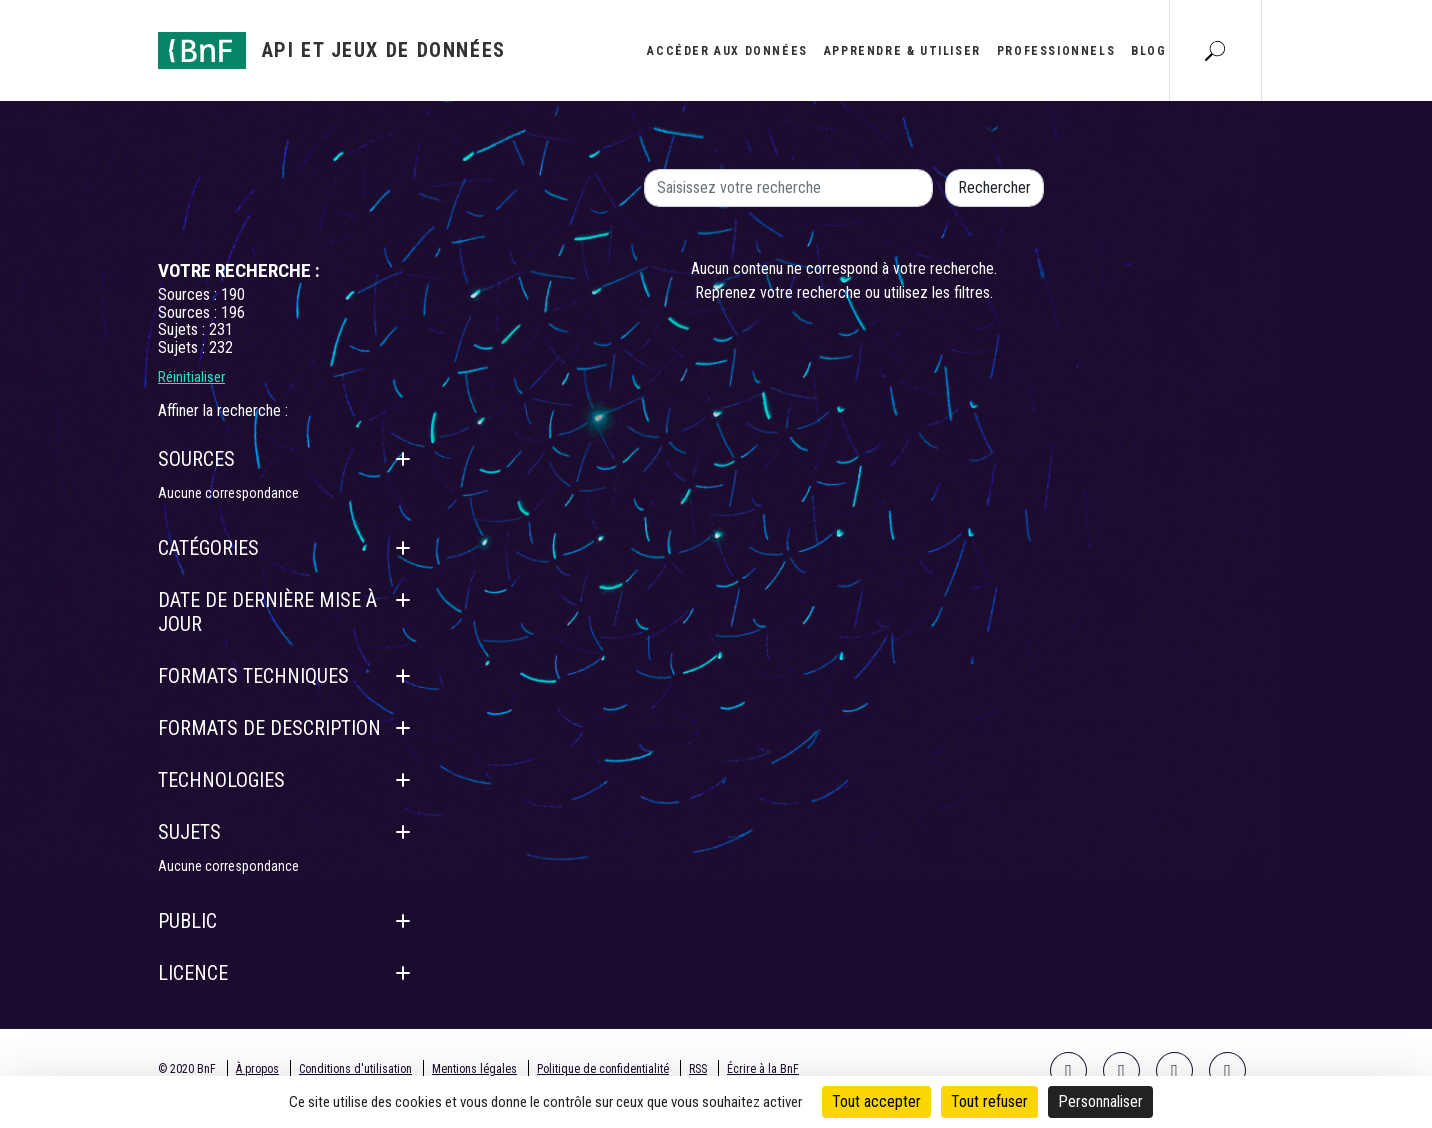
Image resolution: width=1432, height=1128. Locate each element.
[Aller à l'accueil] (332, 50)
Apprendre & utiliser (902, 51)
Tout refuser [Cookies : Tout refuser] (989, 1101)
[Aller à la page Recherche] (1215, 50)
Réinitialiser (191, 377)
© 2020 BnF (187, 1069)
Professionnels (1056, 51)
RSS (698, 1069)
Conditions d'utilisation (355, 1069)
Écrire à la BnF (763, 1069)
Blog (1148, 51)
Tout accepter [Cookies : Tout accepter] (876, 1101)
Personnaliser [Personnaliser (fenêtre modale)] (1100, 1101)
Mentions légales (474, 1069)
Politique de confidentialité (603, 1069)
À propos (257, 1069)
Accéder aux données (727, 51)
